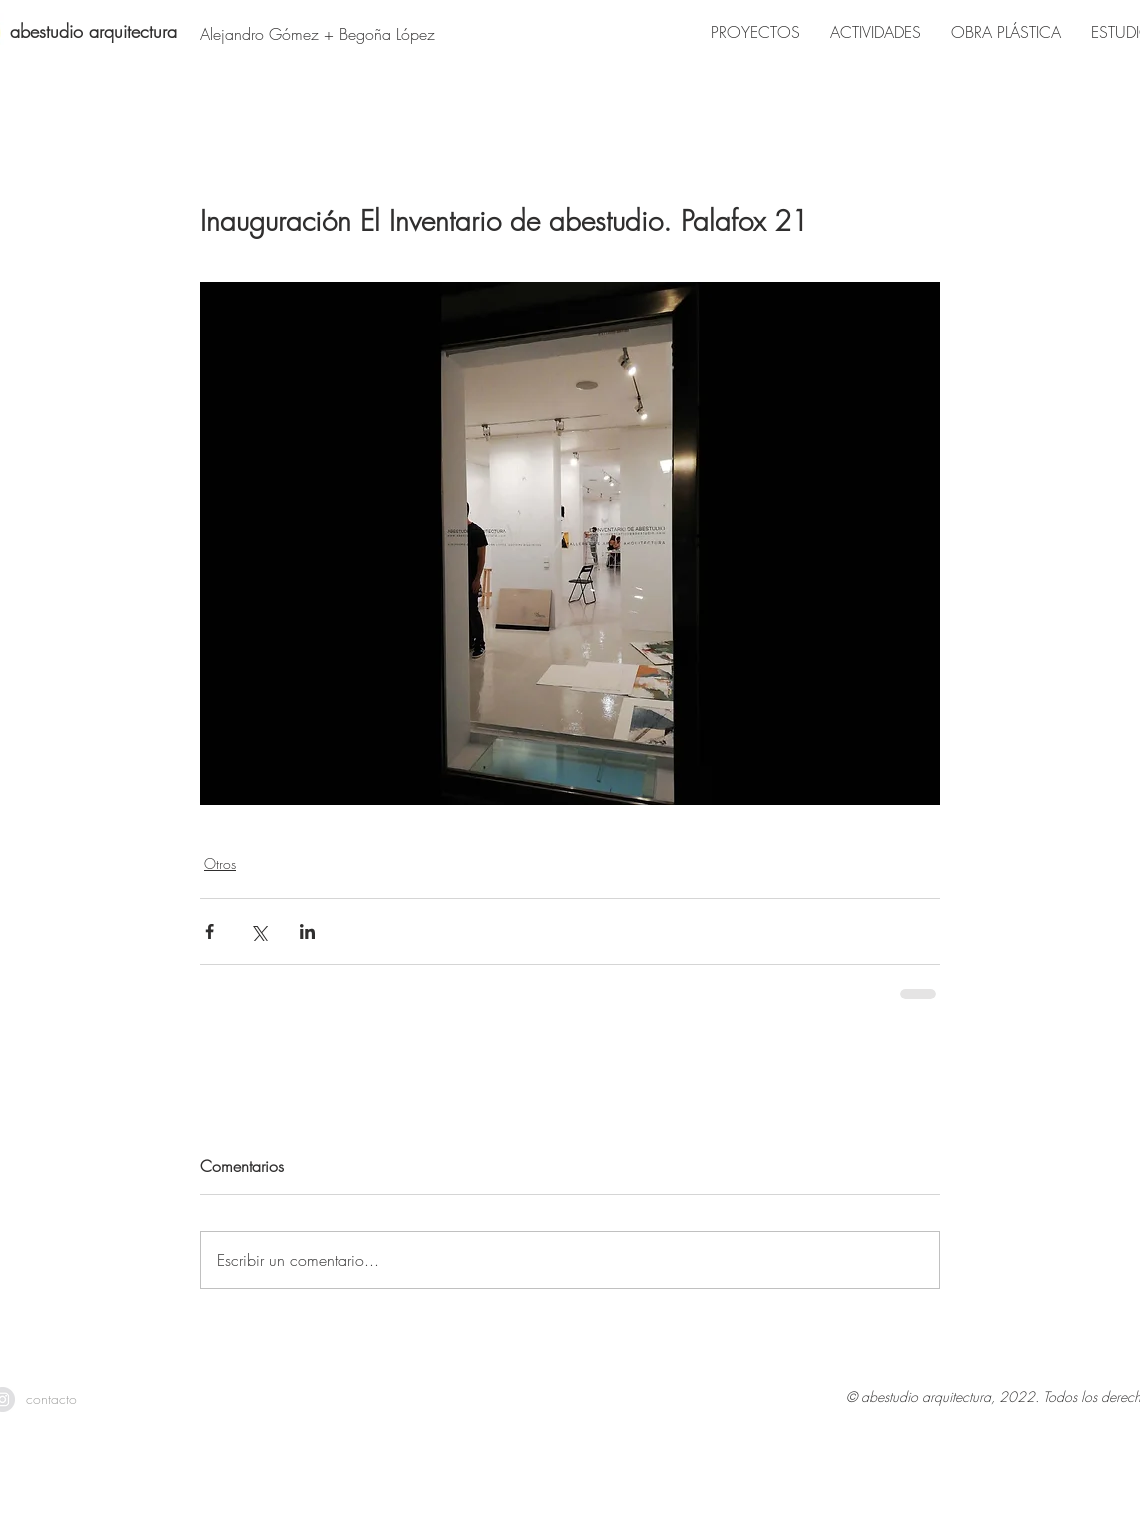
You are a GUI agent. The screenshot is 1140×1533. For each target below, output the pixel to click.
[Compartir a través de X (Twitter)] (258, 931)
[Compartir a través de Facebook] (209, 931)
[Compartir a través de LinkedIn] (307, 931)
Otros (220, 863)
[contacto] (51, 1399)
